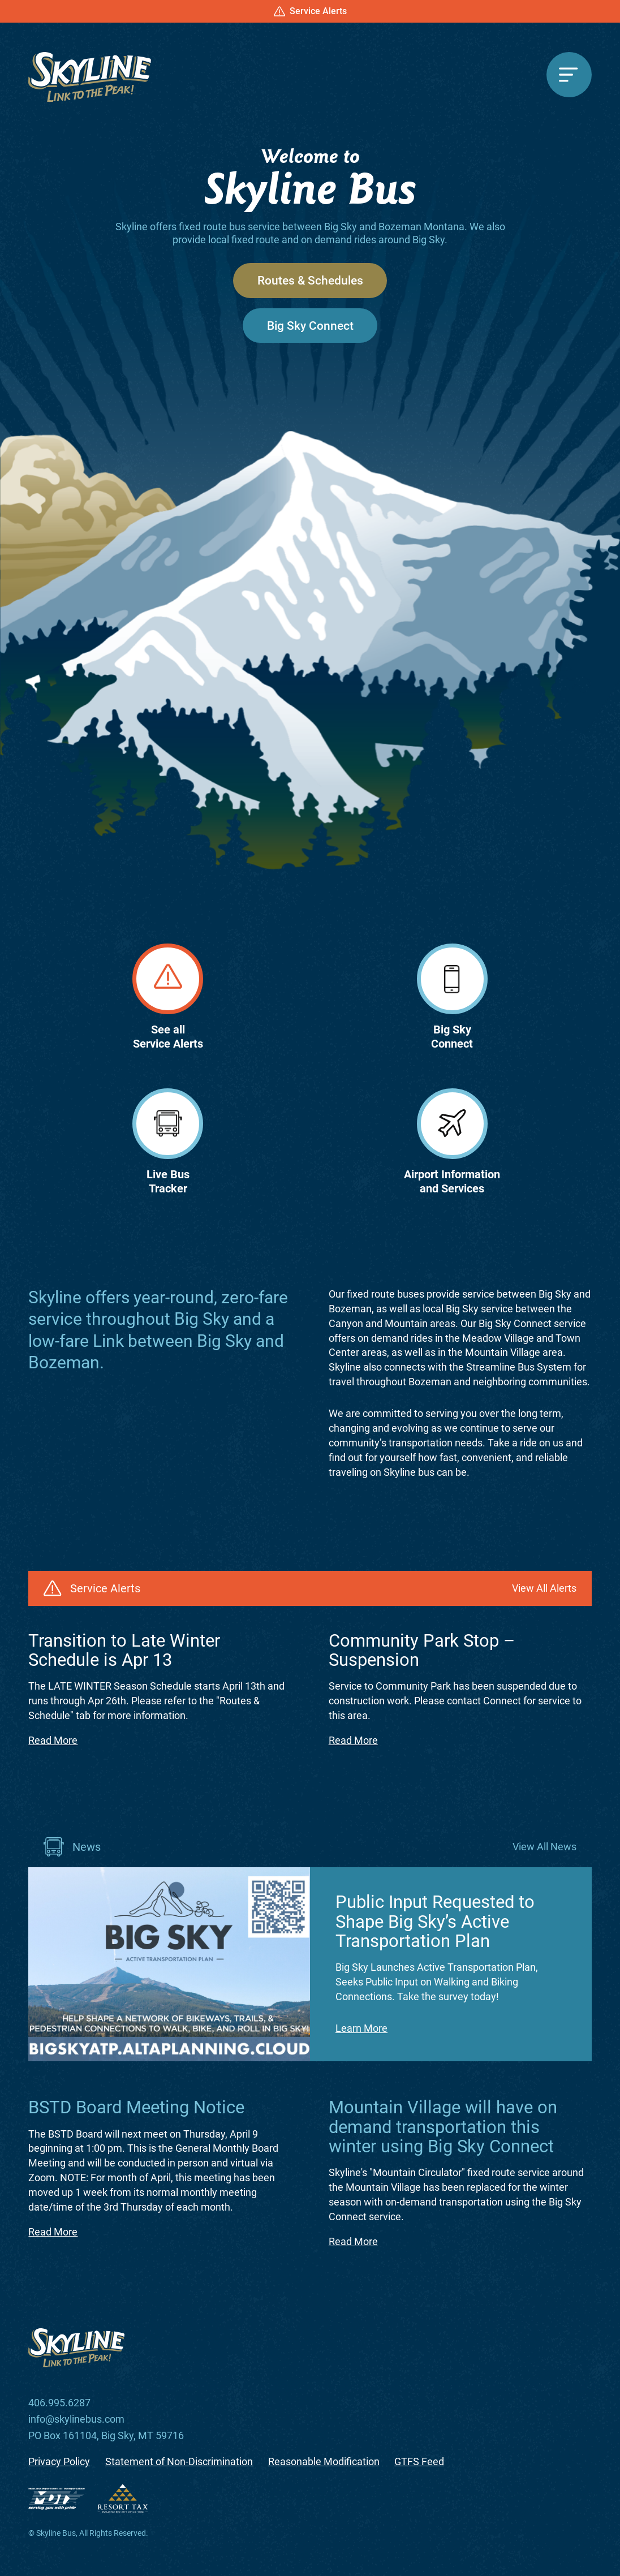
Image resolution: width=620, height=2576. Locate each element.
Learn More (361, 2028)
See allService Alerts (167, 997)
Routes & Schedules (310, 280)
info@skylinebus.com (76, 2420)
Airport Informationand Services (452, 1141)
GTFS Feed (419, 2461)
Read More (53, 1740)
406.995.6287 (59, 2403)
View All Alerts (544, 1588)
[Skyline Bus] (89, 77)
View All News (544, 1847)
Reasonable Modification (324, 2461)
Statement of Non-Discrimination (179, 2461)
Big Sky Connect (310, 325)
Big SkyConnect (452, 997)
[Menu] (569, 74)
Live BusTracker (167, 1141)
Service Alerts (310, 11)
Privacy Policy (59, 2461)
